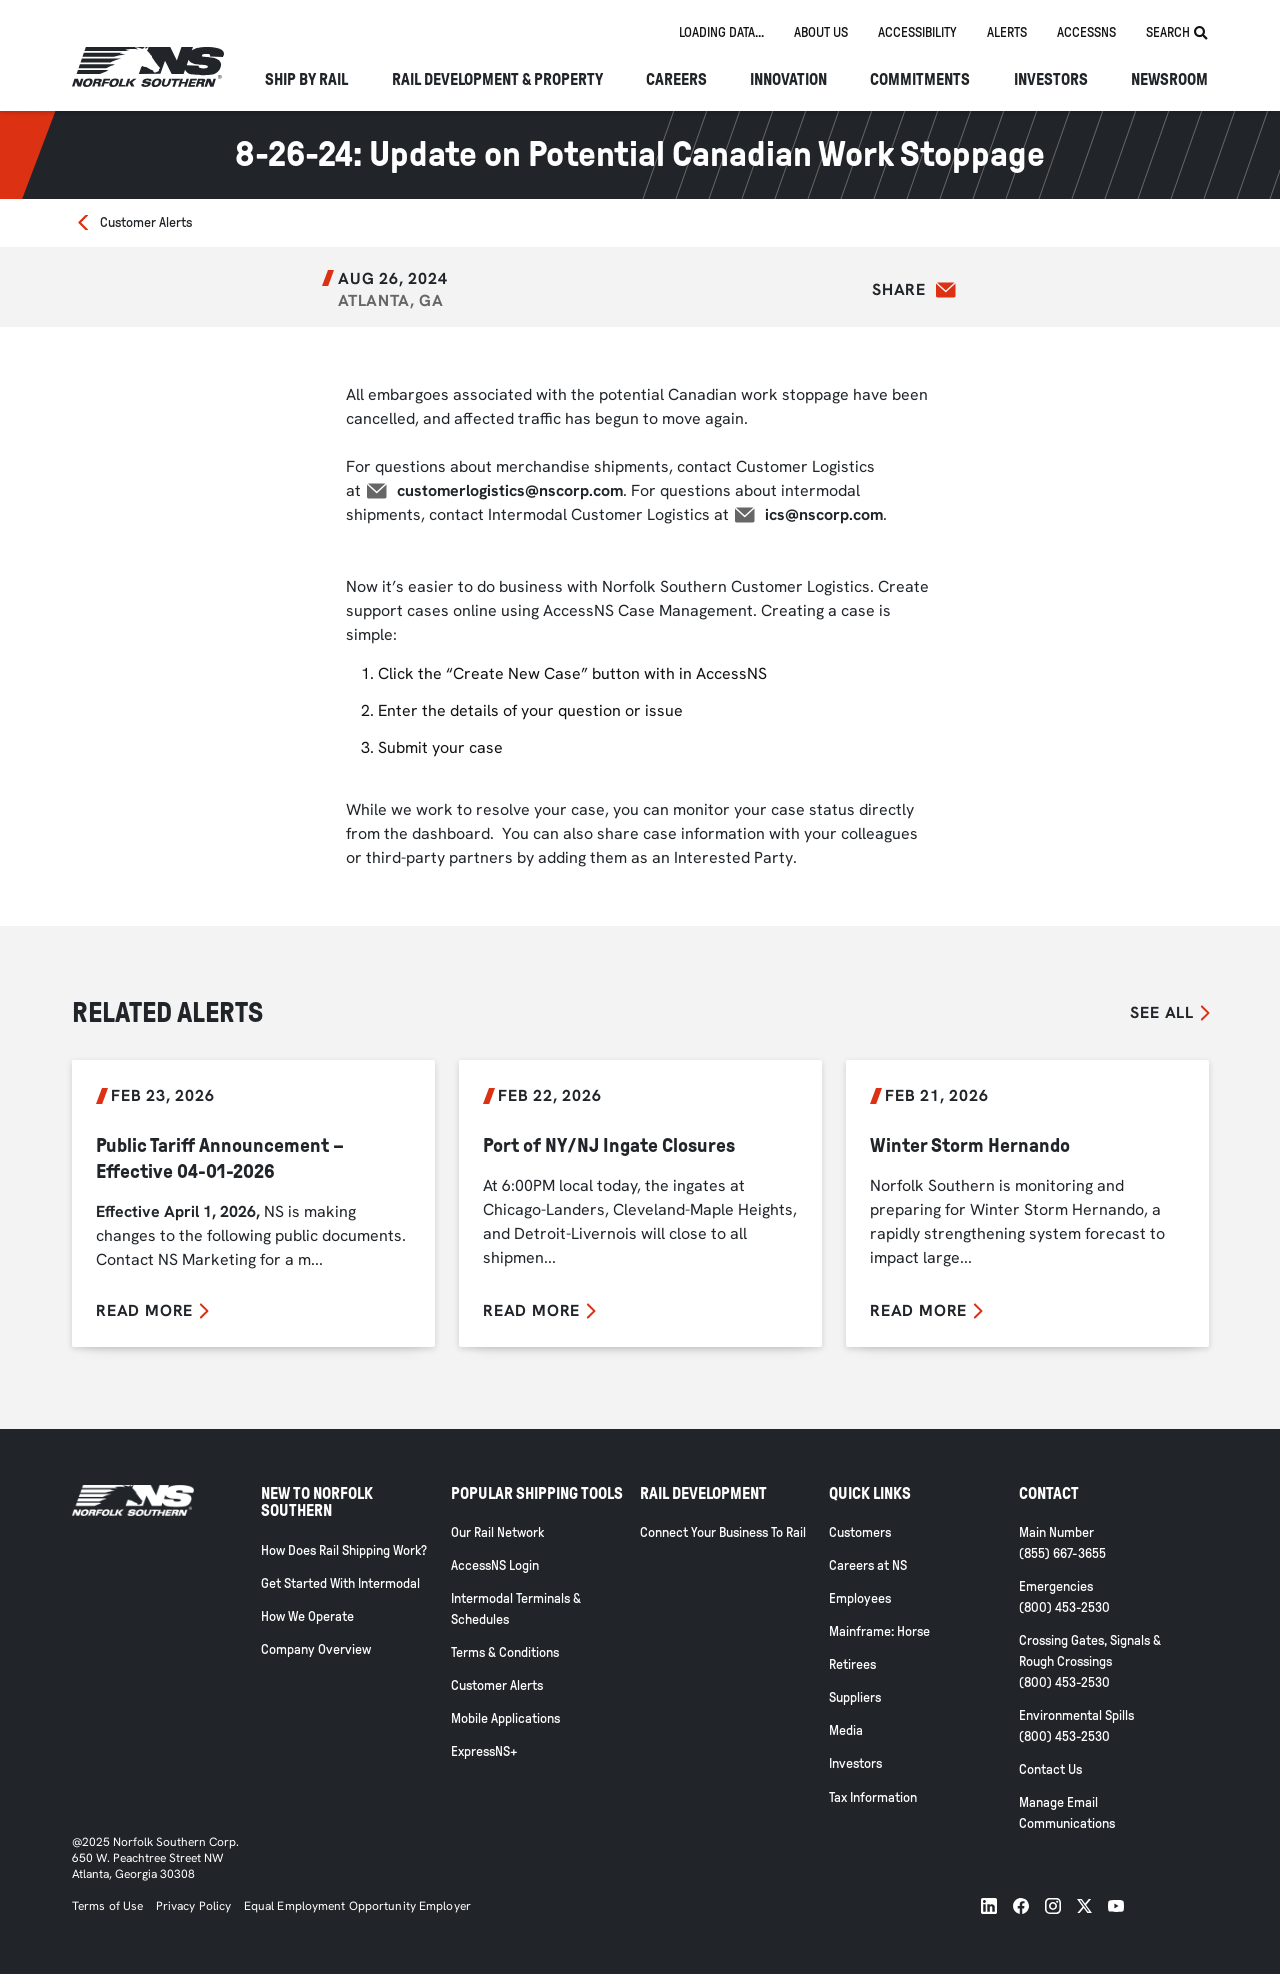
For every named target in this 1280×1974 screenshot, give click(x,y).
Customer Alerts (146, 222)
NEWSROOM (1169, 80)
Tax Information (873, 1797)
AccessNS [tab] (1086, 32)
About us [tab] (821, 32)
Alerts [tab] (1007, 32)
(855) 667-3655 (1062, 1553)
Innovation (788, 80)
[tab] (721, 33)
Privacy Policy (194, 1906)
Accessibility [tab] (917, 32)
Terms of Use (107, 1906)
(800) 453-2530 (1064, 1607)
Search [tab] (1177, 33)
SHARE (899, 289)
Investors (1051, 80)
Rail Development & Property (497, 80)
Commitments (920, 80)
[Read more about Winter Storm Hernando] (1027, 1203)
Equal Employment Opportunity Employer (356, 1906)
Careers (676, 80)
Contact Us (1050, 1769)
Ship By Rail (306, 80)
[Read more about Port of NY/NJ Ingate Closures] (640, 1203)
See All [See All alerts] (1162, 1013)
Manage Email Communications (1067, 1813)
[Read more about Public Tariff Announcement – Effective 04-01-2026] (253, 1203)
